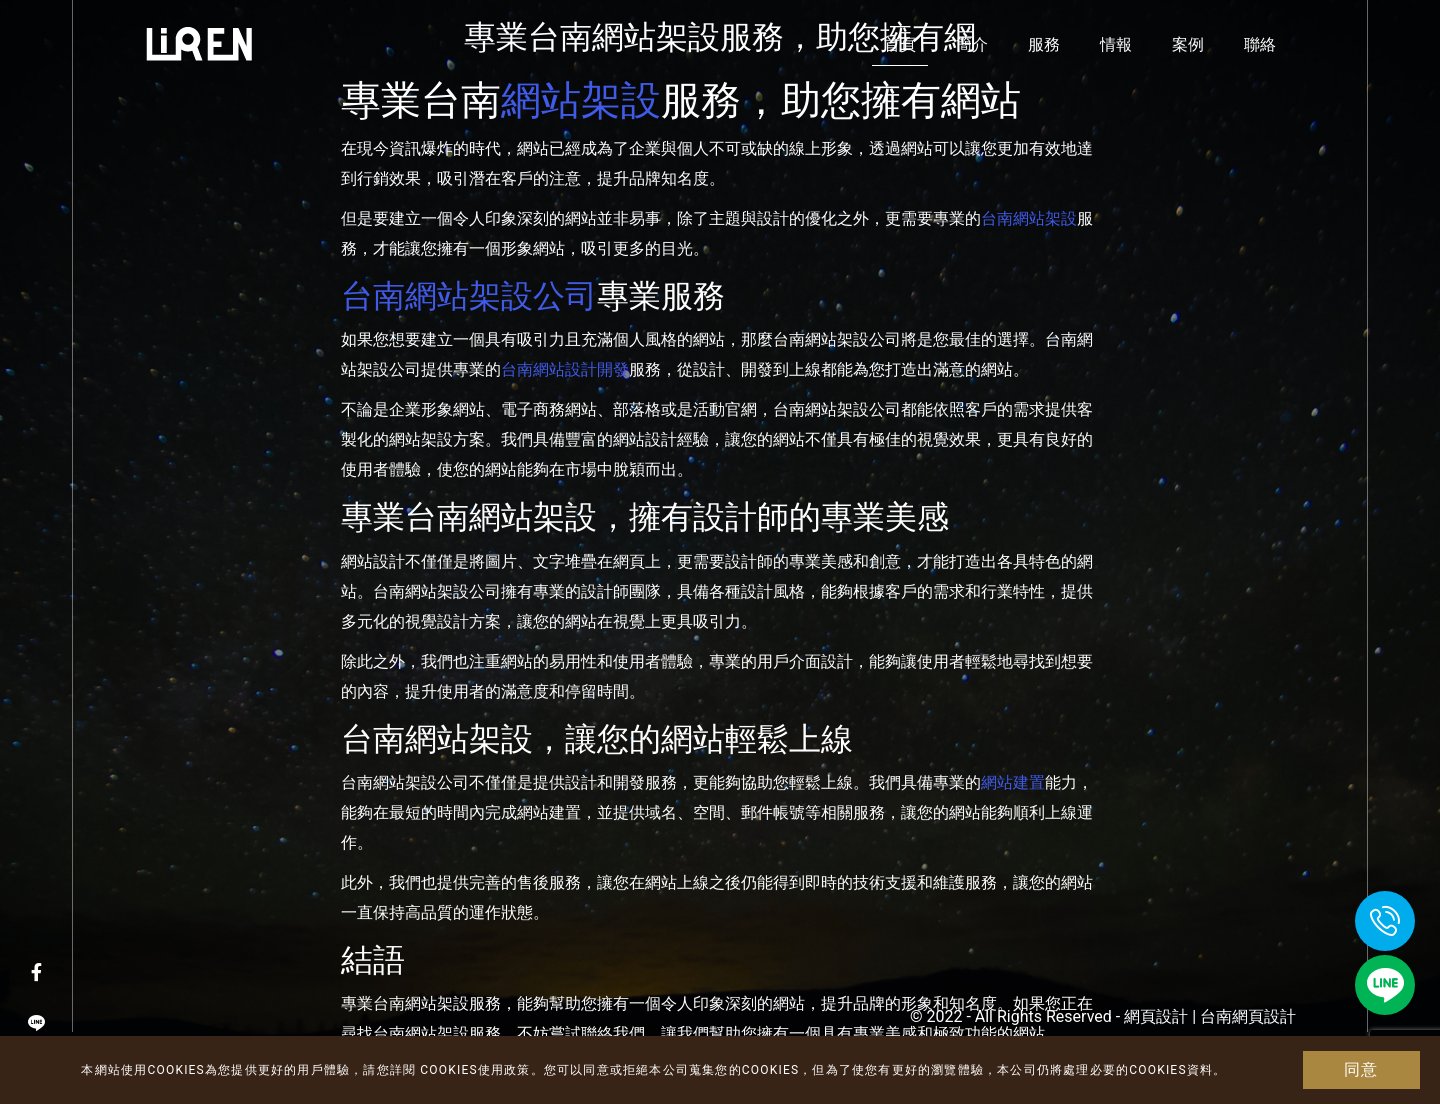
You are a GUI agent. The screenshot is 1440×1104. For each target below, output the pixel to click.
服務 (1044, 44)
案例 (1188, 44)
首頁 (900, 44)
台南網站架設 (1029, 218)
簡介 (972, 44)
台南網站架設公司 (469, 295)
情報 (1116, 44)
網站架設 (581, 99)
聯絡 (1260, 44)
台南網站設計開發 (565, 369)
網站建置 (1013, 782)
